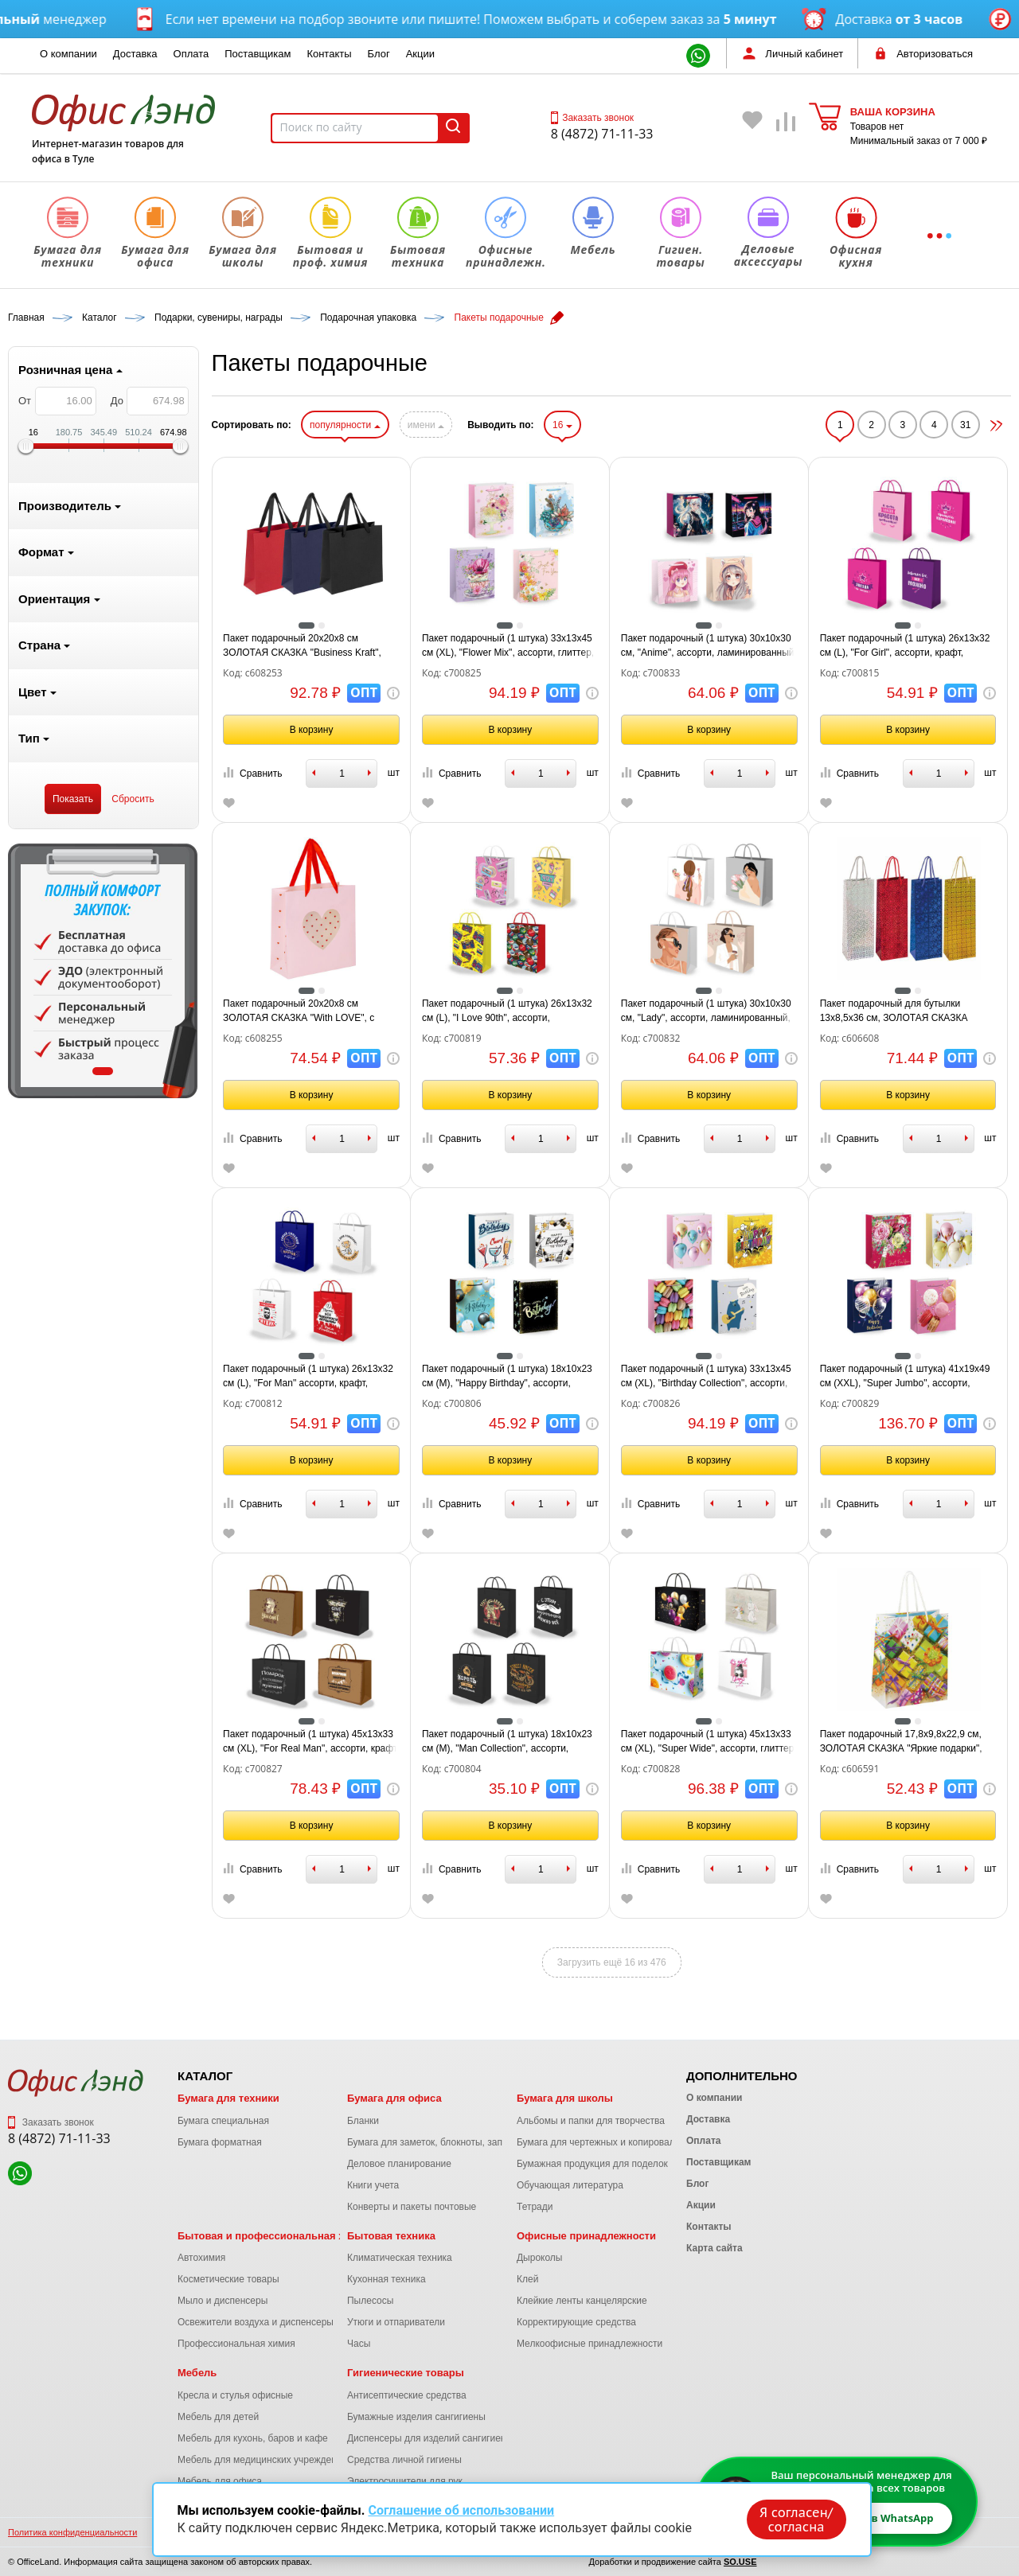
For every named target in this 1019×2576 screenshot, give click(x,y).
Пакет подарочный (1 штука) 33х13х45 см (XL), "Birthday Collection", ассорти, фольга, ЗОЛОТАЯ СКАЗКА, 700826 (706, 1376)
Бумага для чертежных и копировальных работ (621, 2142)
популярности (345, 425)
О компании (68, 54)
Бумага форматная (220, 2142)
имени (426, 425)
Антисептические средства (407, 2395)
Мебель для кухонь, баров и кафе (253, 2438)
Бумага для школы (565, 2098)
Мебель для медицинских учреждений (262, 2459)
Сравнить (252, 773)
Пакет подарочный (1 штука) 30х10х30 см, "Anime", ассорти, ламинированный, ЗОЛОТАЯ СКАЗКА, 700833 (709, 646)
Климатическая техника (399, 2257)
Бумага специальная (223, 2120)
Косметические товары (228, 2279)
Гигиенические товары (405, 2373)
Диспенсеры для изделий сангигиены (430, 2438)
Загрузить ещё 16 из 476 (611, 1962)
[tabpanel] (102, 971)
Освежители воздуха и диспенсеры (256, 2322)
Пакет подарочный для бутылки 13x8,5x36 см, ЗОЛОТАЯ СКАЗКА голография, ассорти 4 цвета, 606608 (902, 1011)
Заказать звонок (592, 117)
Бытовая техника (391, 2236)
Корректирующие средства (576, 2322)
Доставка (135, 54)
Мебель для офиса (220, 2481)
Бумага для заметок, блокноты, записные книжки (455, 2142)
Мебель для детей (218, 2416)
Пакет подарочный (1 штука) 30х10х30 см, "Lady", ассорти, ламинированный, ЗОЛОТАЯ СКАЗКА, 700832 (706, 1011)
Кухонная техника (386, 2279)
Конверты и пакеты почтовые (411, 2206)
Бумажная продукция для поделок (592, 2163)
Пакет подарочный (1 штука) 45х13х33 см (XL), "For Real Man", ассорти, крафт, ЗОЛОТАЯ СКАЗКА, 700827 (311, 1742)
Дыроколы (540, 2257)
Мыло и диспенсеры (222, 2300)
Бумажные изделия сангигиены (416, 2416)
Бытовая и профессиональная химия (274, 2236)
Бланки (363, 2120)
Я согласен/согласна (796, 2519)
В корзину (312, 729)
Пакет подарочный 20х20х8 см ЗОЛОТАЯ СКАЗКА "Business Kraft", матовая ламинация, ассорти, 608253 (306, 646)
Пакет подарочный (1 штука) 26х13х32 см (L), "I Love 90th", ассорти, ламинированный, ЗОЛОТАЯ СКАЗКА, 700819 (507, 1011)
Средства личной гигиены (404, 2459)
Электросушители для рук (405, 2481)
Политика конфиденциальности (72, 2532)
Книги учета (373, 2185)
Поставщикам (257, 54)
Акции (420, 54)
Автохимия (201, 2257)
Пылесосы (370, 2300)
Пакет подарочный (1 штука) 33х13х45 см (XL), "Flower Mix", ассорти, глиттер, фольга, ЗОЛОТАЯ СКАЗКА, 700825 (508, 646)
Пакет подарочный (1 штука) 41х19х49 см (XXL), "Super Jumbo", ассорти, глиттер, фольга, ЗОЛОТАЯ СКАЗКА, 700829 (905, 1376)
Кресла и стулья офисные (235, 2395)
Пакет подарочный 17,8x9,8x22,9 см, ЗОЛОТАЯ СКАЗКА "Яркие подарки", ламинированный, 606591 (901, 1742)
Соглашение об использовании (461, 2510)
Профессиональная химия (236, 2343)
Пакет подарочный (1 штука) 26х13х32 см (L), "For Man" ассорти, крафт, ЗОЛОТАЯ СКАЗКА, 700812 (308, 1376)
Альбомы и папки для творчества (591, 2120)
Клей (527, 2279)
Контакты (328, 54)
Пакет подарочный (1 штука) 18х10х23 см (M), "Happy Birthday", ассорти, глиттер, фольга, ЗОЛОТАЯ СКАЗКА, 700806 (507, 1376)
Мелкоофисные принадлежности (589, 2343)
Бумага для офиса (394, 2098)
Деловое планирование (399, 2163)
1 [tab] (102, 1071)
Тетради (534, 2206)
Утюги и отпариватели (396, 2322)
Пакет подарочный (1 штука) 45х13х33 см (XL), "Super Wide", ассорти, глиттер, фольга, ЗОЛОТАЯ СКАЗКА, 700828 (709, 1742)
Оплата (191, 54)
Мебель (197, 2373)
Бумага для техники (228, 2098)
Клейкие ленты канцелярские (582, 2300)
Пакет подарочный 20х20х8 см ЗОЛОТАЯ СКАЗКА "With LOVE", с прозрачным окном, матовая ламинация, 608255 (298, 1011)
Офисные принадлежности (586, 2236)
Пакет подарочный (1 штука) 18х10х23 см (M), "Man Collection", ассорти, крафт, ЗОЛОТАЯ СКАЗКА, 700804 (507, 1742)
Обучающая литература (570, 2185)
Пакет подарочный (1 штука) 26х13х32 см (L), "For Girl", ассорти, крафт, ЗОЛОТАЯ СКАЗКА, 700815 (905, 646)
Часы (358, 2343)
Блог (379, 54)
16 (562, 425)
